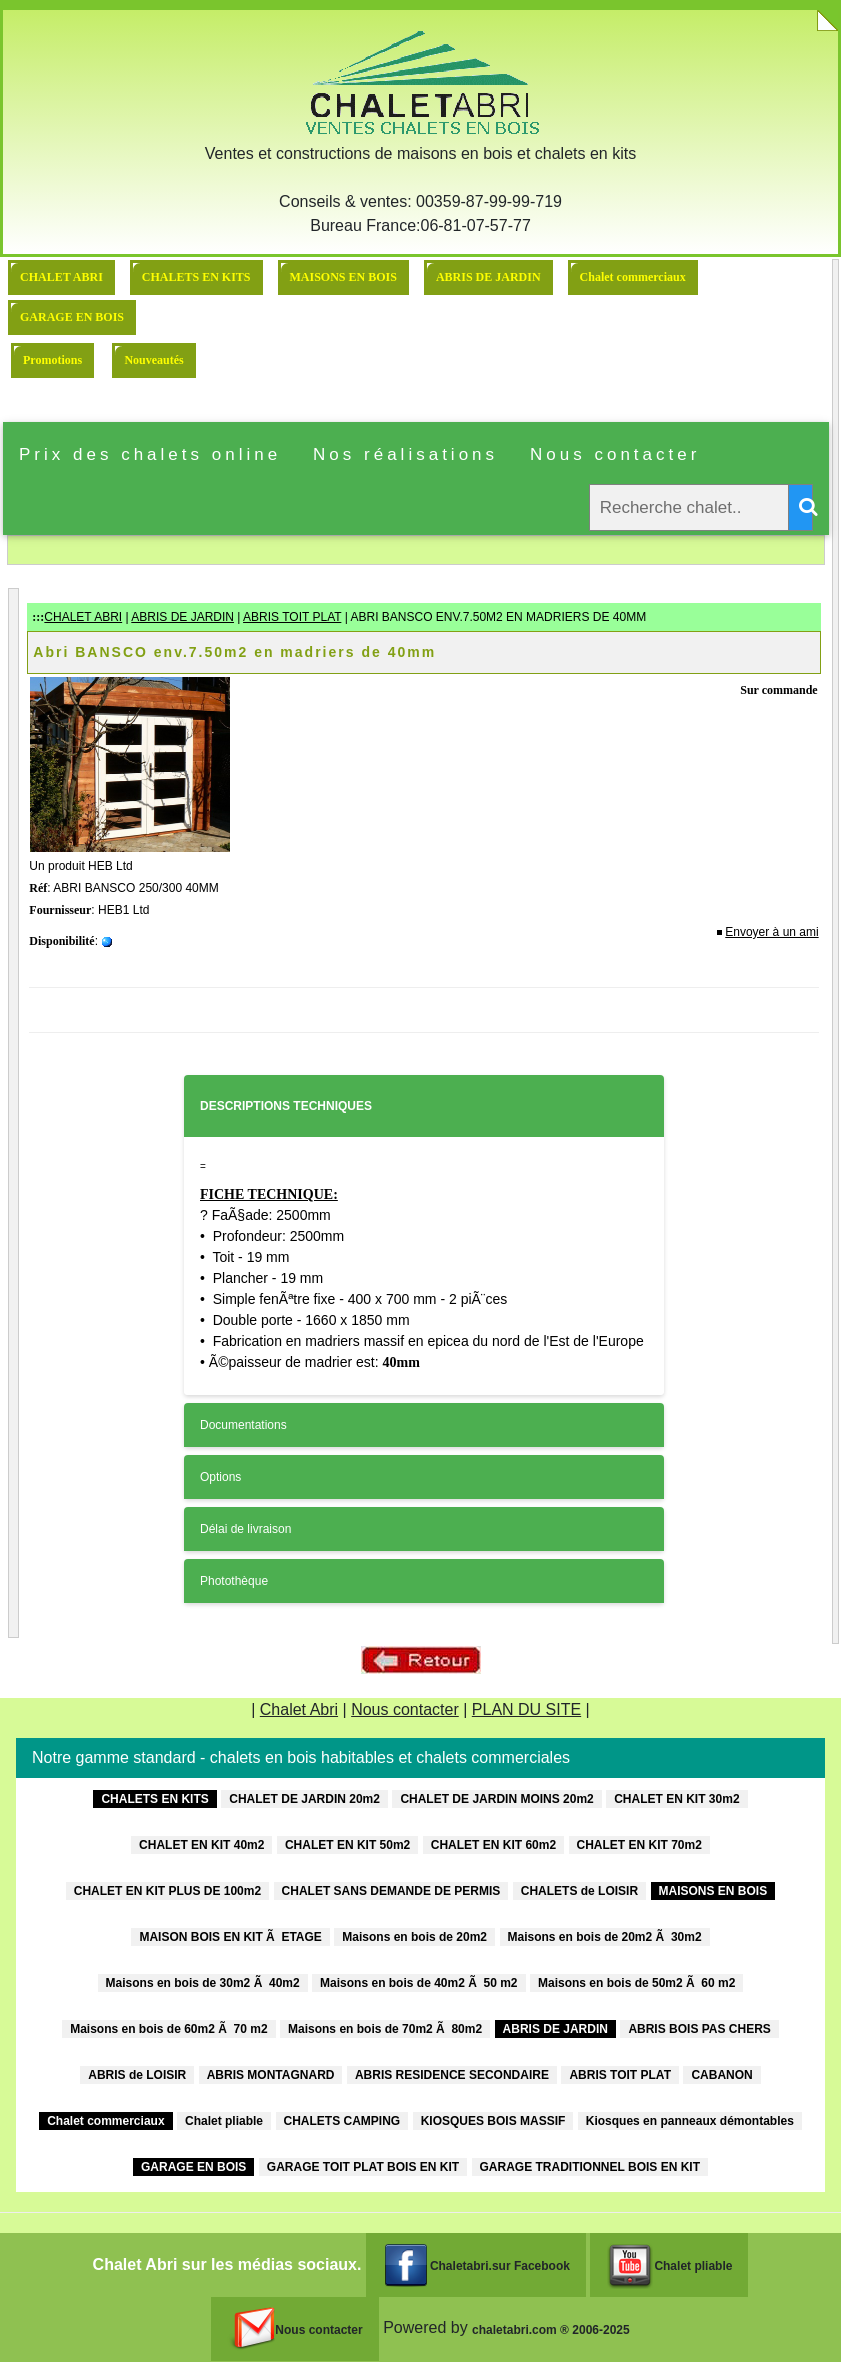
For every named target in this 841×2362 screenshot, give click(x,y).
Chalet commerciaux (633, 277)
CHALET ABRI (61, 277)
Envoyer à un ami (771, 932)
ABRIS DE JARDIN (488, 277)
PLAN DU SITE (526, 1709)
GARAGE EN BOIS (72, 317)
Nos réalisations (405, 454)
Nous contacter (615, 454)
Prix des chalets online (150, 454)
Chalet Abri (299, 1709)
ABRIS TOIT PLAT (292, 617)
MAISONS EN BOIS (343, 277)
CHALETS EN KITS (196, 277)
